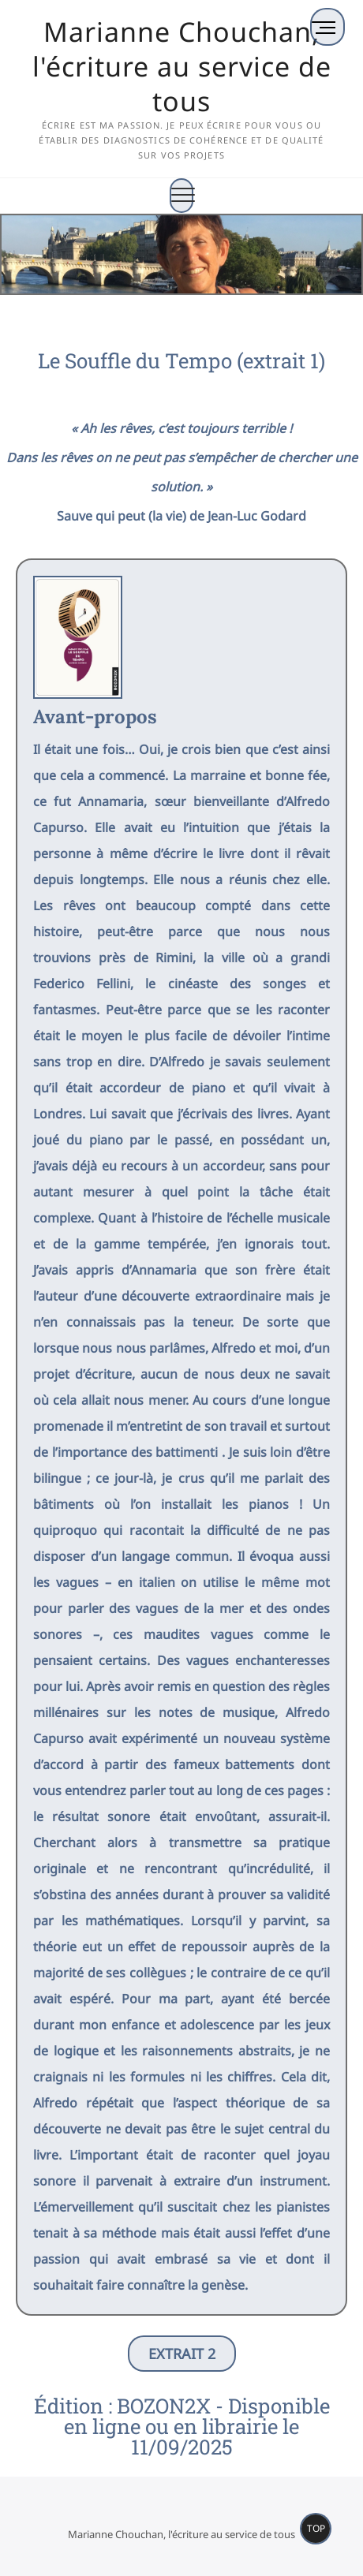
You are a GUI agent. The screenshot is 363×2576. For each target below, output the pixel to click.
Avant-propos (95, 716)
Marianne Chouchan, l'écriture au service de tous (181, 66)
